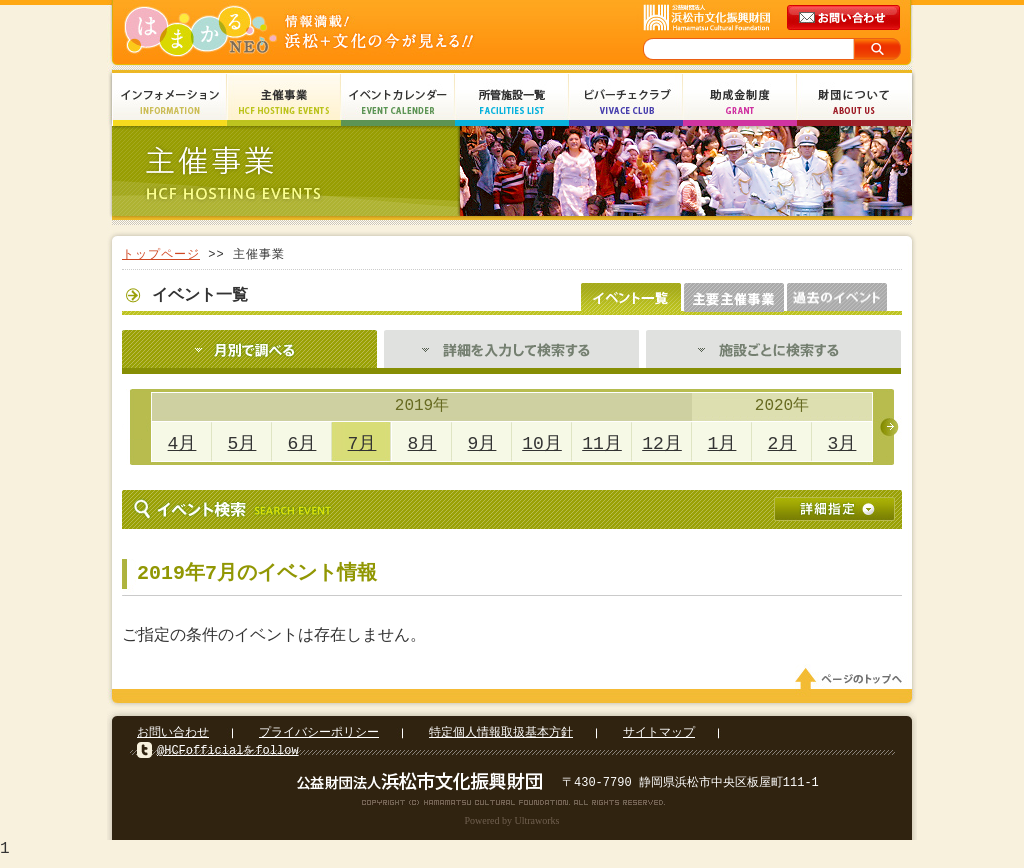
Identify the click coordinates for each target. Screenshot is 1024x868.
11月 (602, 444)
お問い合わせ (173, 738)
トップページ (161, 254)
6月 (302, 444)
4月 (182, 444)
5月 (242, 444)
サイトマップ (659, 738)
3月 (842, 444)
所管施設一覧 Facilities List (512, 102)
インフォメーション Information (170, 102)
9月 (482, 444)
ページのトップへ (852, 685)
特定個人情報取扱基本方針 (501, 738)
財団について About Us (854, 102)
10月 (542, 444)
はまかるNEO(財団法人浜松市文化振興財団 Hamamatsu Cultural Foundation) (342, 32)
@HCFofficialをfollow (228, 756)
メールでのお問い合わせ (845, 18)
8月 (422, 444)
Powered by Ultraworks (512, 826)
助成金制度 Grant (740, 102)
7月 (362, 444)
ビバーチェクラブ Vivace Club (626, 102)
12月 (662, 444)
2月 (782, 444)
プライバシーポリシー (319, 738)
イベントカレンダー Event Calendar (398, 102)
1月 (722, 444)
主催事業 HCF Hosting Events (284, 102)
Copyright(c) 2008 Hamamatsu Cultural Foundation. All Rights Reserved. (512, 808)
